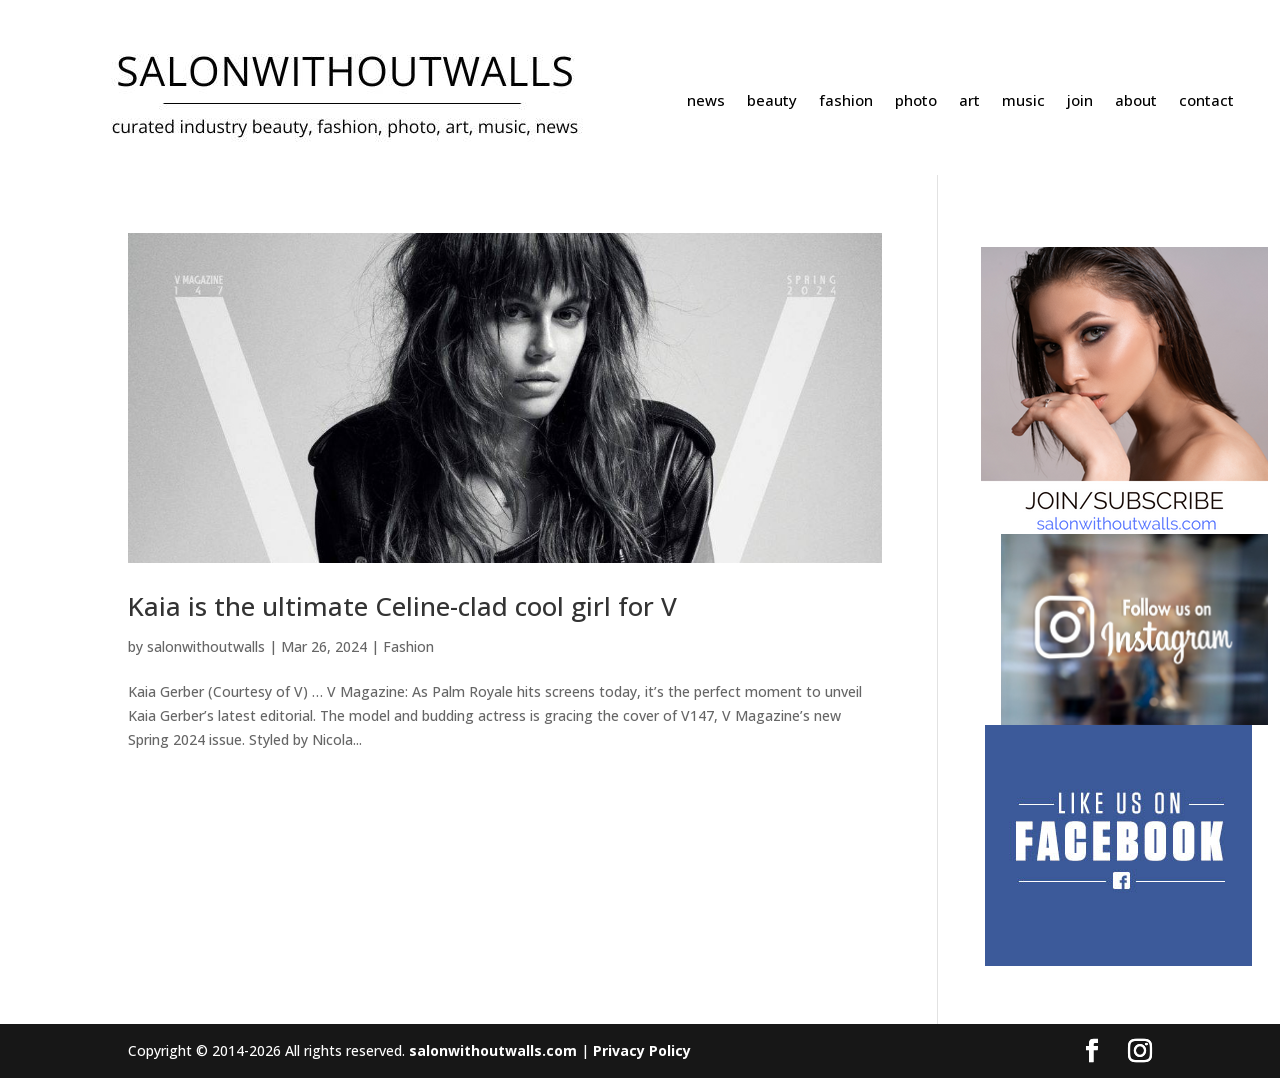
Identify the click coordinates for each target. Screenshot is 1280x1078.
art (969, 101)
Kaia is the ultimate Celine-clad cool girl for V (402, 606)
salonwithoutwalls (206, 646)
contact (1206, 101)
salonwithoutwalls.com (493, 1050)
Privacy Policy (642, 1050)
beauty (772, 101)
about (1136, 101)
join (1080, 101)
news (706, 101)
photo (916, 101)
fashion (846, 101)
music (1023, 101)
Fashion (408, 646)
